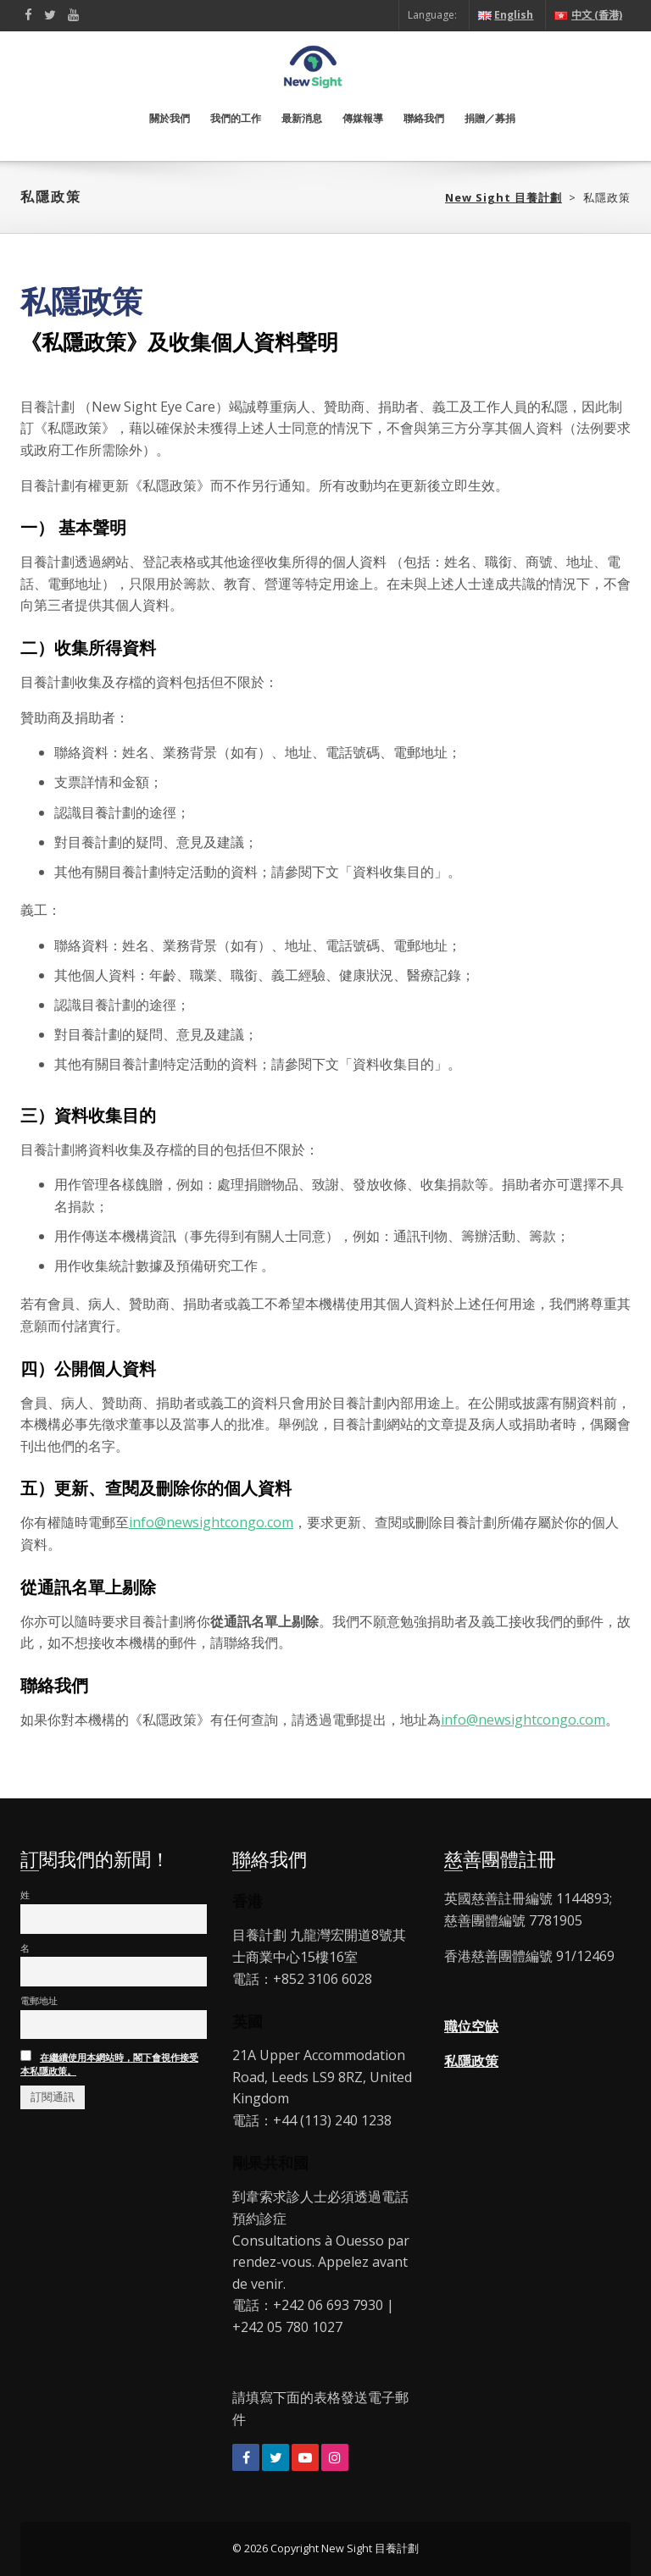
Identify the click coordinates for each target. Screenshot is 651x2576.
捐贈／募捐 (490, 119)
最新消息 (301, 119)
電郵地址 (39, 2000)
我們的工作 (235, 119)
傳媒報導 (362, 119)
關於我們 (169, 119)
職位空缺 (471, 2026)
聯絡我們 (423, 119)
